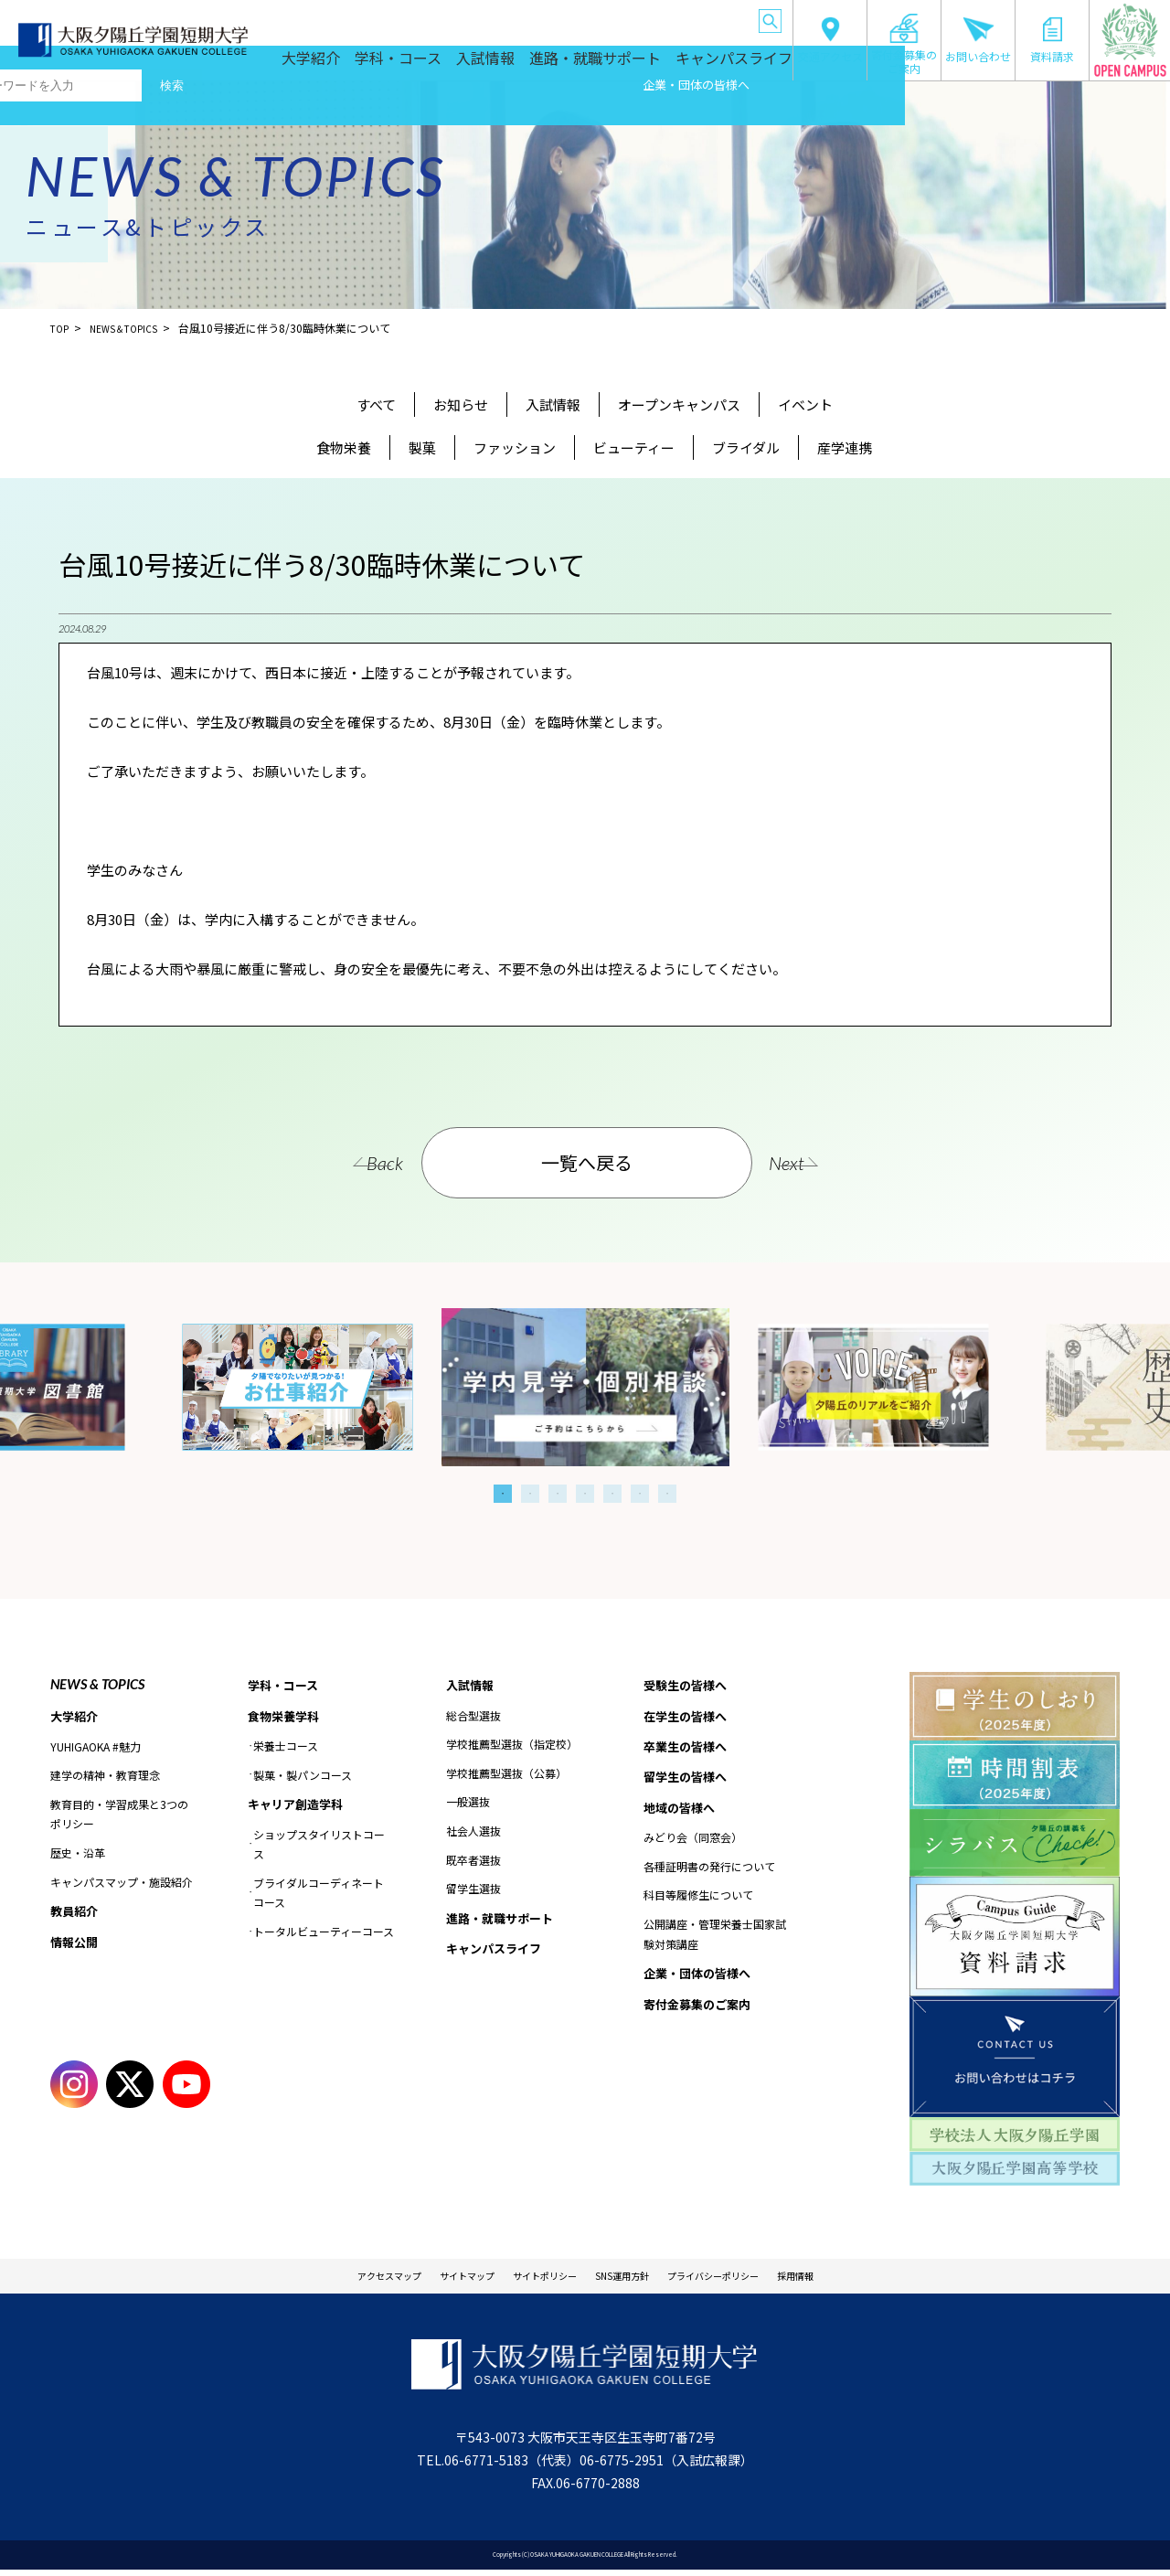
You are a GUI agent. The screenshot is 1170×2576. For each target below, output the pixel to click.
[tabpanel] (585, 1387)
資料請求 (1052, 40)
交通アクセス (830, 40)
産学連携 (844, 447)
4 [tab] (585, 1494)
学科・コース (455, 66)
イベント (805, 404)
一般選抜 (468, 1803)
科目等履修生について (698, 1903)
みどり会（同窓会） (693, 1845)
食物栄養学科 (286, 1717)
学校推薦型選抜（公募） (506, 1775)
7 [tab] (667, 1494)
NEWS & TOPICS (97, 1684)
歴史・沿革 (77, 1854)
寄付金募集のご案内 (904, 44)
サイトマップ (430, 2279)
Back (350, 1162)
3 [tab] (557, 1494)
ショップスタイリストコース (319, 1849)
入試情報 (533, 66)
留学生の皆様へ (556, 18)
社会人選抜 (473, 1832)
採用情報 (860, 2279)
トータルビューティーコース (323, 1935)
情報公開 (75, 1945)
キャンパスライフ (738, 66)
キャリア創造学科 (299, 1808)
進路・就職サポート (625, 66)
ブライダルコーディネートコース (318, 1897)
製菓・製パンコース (302, 1777)
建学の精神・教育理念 (105, 1776)
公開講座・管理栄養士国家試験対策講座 (715, 1942)
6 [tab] (640, 1494)
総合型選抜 (473, 1716)
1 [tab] (503, 1494)
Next (822, 1162)
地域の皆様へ (630, 18)
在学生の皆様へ (403, 18)
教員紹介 (75, 1913)
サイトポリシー (532, 2279)
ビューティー (634, 447)
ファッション (514, 447)
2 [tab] (530, 1494)
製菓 (422, 447)
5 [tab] (612, 1494)
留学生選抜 (473, 1890)
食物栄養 (343, 447)
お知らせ (460, 404)
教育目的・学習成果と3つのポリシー (119, 1816)
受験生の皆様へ (326, 18)
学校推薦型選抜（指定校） (512, 1745)
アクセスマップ (329, 2279)
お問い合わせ (978, 40)
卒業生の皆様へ (480, 18)
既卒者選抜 (473, 1860)
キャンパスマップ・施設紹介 (121, 1882)
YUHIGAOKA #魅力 (95, 1747)
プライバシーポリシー (752, 2279)
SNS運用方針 (632, 2279)
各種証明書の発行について (709, 1874)
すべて (376, 404)
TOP (61, 327)
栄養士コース (285, 1749)
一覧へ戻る (587, 1162)
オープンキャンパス (679, 404)
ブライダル (746, 447)
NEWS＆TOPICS (133, 327)
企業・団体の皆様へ (710, 18)
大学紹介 (378, 66)
